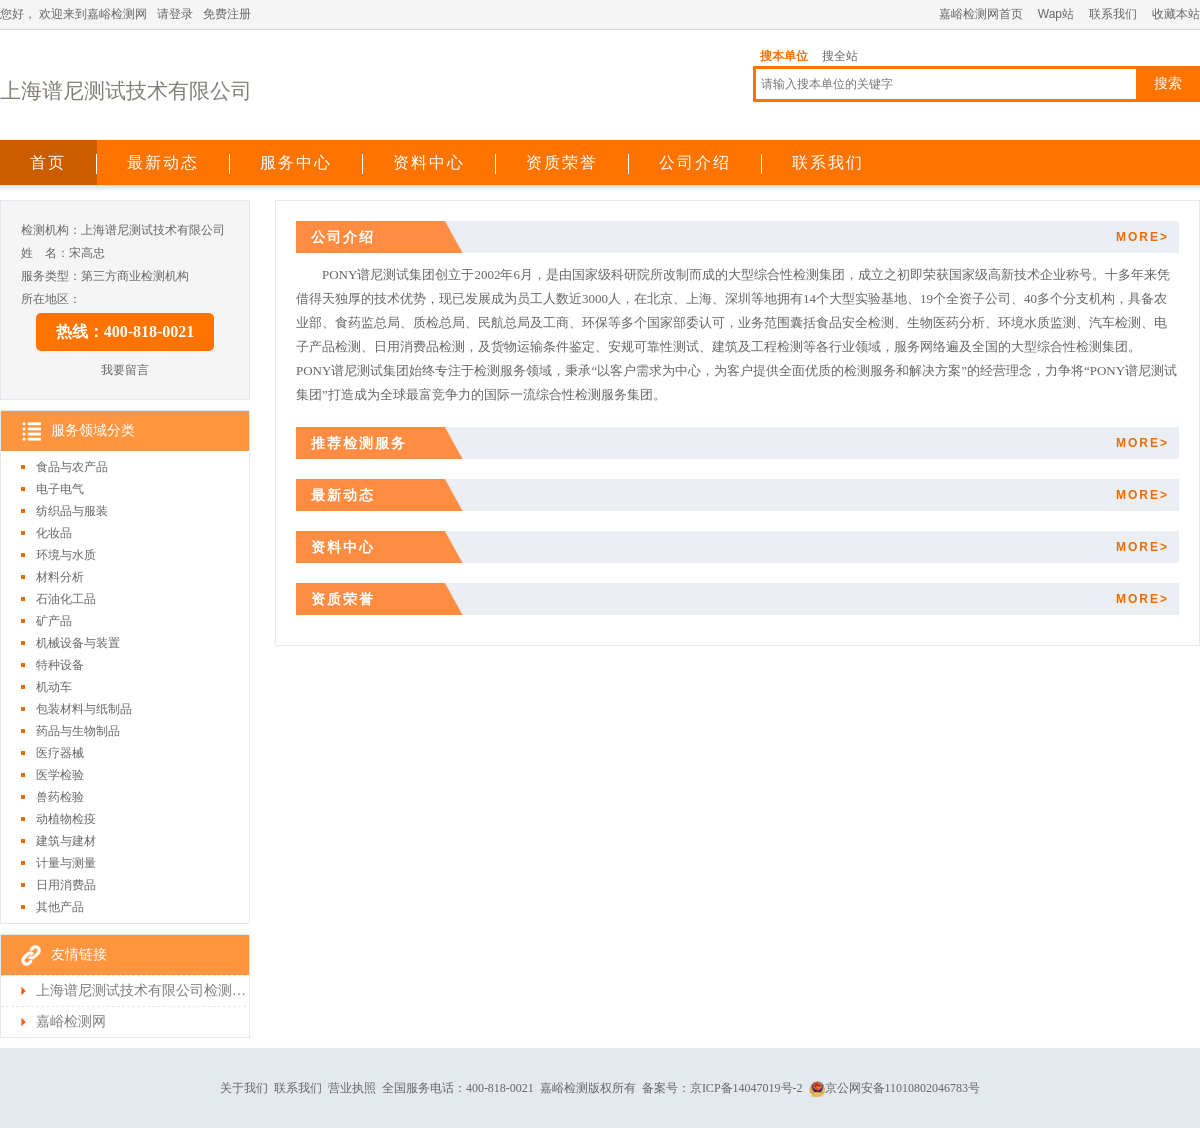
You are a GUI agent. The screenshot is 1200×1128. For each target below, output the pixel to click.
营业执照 (352, 1088)
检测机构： (51, 230)
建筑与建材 (66, 841)
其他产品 (60, 907)
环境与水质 (66, 555)
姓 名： (45, 253)
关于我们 (244, 1088)
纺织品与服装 (72, 511)
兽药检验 (60, 797)
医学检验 (60, 775)
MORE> (1142, 237)
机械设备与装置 (78, 643)
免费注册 (227, 14)
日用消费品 (66, 885)
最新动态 (163, 162)
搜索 (1168, 83)
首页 (48, 162)
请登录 (175, 14)
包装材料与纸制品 (84, 709)
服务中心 (296, 162)
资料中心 (429, 162)
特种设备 (60, 665)
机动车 (54, 687)
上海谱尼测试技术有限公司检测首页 (141, 990)
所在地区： (51, 299)
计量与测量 (66, 863)
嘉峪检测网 (71, 1021)
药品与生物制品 (78, 731)
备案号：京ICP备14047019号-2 (722, 1088)
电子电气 (60, 489)
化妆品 (54, 533)
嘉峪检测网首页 (981, 14)
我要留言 (125, 370)
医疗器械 (60, 753)
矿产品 (54, 621)
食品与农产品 (72, 467)
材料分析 (60, 577)
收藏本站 (1176, 14)
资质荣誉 (562, 162)
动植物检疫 (66, 819)
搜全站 (840, 56)
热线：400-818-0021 (125, 331)
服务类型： (51, 276)
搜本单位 (784, 56)
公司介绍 (695, 162)
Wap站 (1056, 14)
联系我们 (1113, 14)
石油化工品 (66, 599)
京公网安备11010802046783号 (895, 1088)
